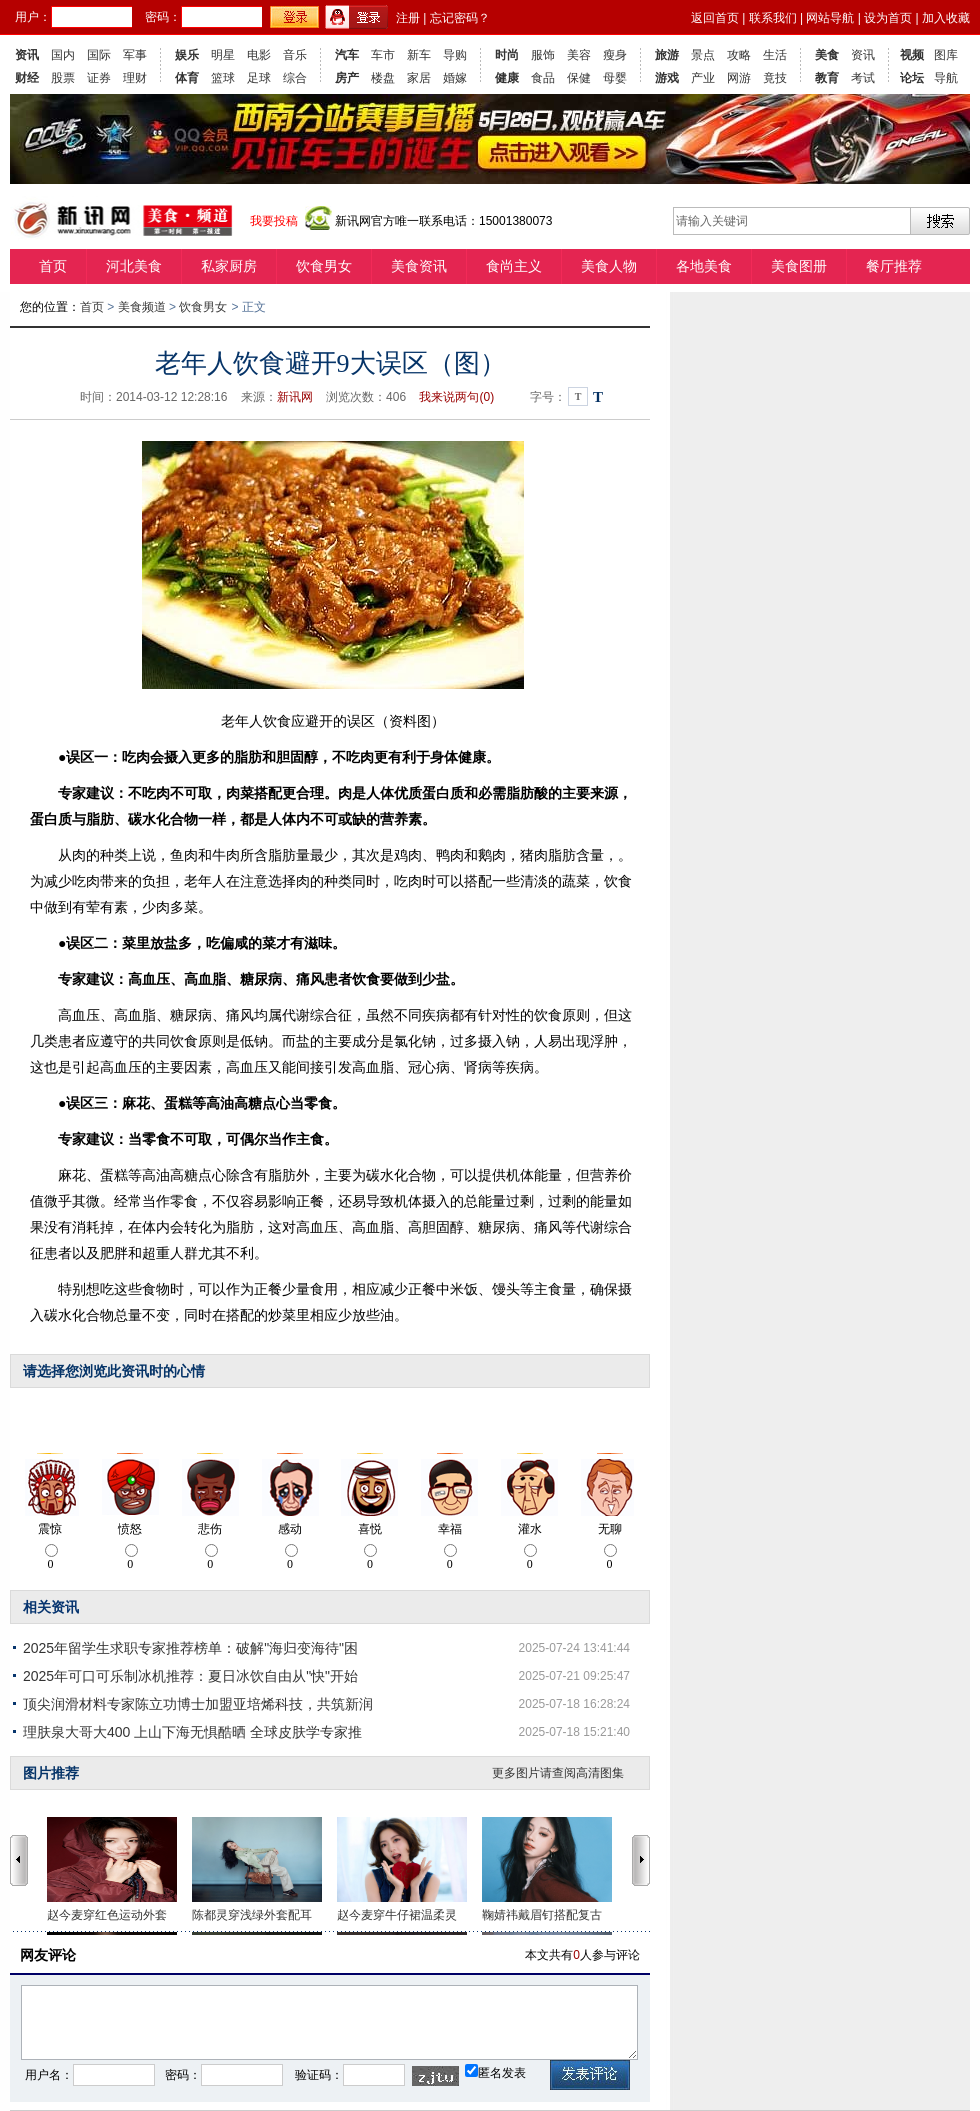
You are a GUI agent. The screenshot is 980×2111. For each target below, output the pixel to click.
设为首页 (888, 18)
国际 (99, 55)
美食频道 (142, 307)
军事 (135, 55)
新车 (419, 55)
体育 (187, 78)
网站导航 (830, 18)
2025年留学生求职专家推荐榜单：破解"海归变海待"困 (190, 1648)
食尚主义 (514, 266)
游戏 (667, 78)
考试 (863, 78)
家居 (419, 78)
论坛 (912, 78)
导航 (946, 78)
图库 (946, 55)
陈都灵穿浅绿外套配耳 (252, 1915)
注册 (408, 18)
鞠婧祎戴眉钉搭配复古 (542, 1915)
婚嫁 (455, 78)
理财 (135, 78)
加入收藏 (946, 18)
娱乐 (187, 55)
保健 (579, 78)
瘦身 (615, 55)
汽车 (347, 55)
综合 (295, 78)
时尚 (507, 55)
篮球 (223, 78)
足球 (259, 78)
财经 (27, 78)
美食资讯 (419, 266)
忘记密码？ (460, 18)
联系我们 (773, 18)
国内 (63, 55)
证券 (99, 78)
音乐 (295, 55)
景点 (703, 55)
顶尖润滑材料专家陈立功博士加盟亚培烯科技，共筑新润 (198, 1704)
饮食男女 (324, 266)
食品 (543, 78)
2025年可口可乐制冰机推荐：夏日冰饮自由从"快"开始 (190, 1676)
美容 (579, 55)
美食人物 (609, 266)
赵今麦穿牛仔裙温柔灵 (397, 1915)
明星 (223, 55)
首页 (53, 266)
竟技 (775, 78)
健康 (507, 78)
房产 (347, 78)
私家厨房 (229, 266)
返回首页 (715, 18)
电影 (259, 55)
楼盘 (383, 78)
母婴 (615, 78)
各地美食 (704, 266)
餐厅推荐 (894, 266)
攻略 (739, 55)
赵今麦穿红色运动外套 (107, 1915)
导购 (455, 55)
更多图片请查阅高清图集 (558, 1773)
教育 (827, 78)
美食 (827, 55)
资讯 (27, 55)
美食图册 (799, 266)
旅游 (667, 55)
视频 (912, 55)
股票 (63, 78)
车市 (383, 55)
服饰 (543, 55)
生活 (775, 55)
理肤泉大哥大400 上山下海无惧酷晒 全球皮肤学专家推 (192, 1732)
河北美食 (134, 266)
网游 (739, 78)
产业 (703, 78)
